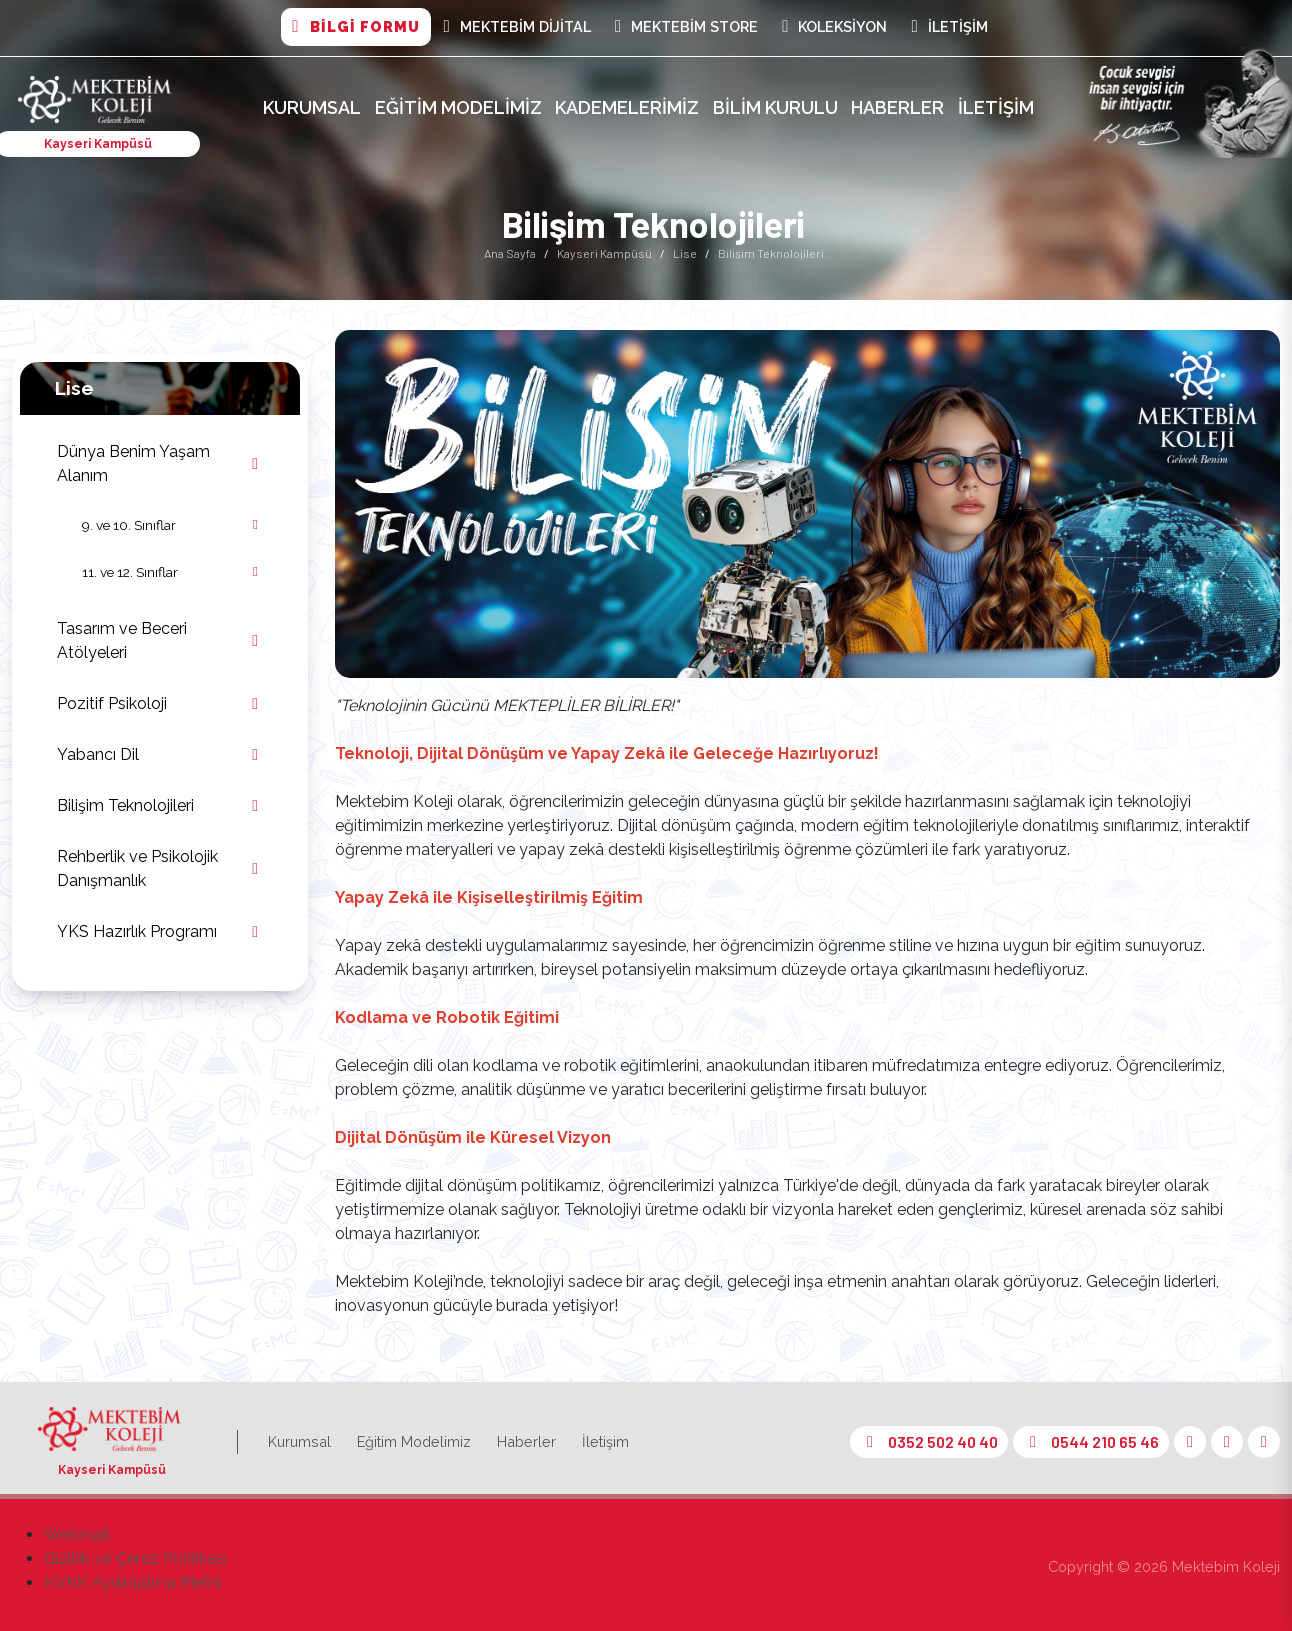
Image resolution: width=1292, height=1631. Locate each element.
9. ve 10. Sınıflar (129, 525)
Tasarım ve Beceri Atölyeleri (122, 640)
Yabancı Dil (98, 754)
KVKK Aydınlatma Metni (132, 1582)
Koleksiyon (834, 27)
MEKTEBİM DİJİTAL (517, 27)
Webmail (77, 1534)
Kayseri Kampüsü (604, 253)
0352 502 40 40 (929, 1441)
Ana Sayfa (510, 253)
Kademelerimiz (627, 107)
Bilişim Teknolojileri (125, 805)
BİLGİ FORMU (355, 27)
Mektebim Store (686, 27)
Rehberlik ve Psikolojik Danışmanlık (137, 868)
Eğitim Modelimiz (458, 107)
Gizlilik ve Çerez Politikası (135, 1558)
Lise (685, 253)
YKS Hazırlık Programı (137, 931)
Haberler (897, 107)
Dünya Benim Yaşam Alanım (133, 463)
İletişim (949, 27)
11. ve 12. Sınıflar (130, 572)
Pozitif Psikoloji (112, 703)
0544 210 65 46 (1091, 1441)
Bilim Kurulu (775, 107)
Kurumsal (312, 107)
